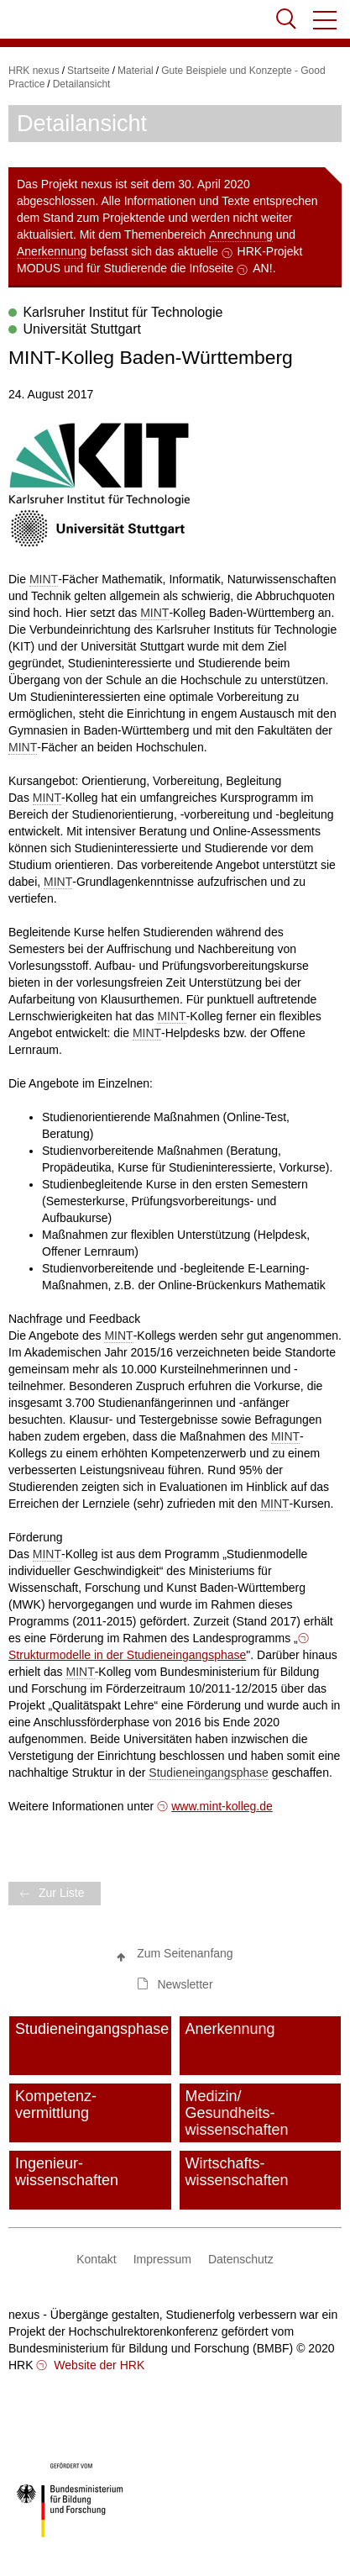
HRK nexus (34, 70)
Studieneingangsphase (208, 1772)
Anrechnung (241, 234)
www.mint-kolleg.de (222, 1806)
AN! (262, 268)
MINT (43, 579)
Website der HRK (97, 2365)
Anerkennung (51, 251)
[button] (326, 20)
